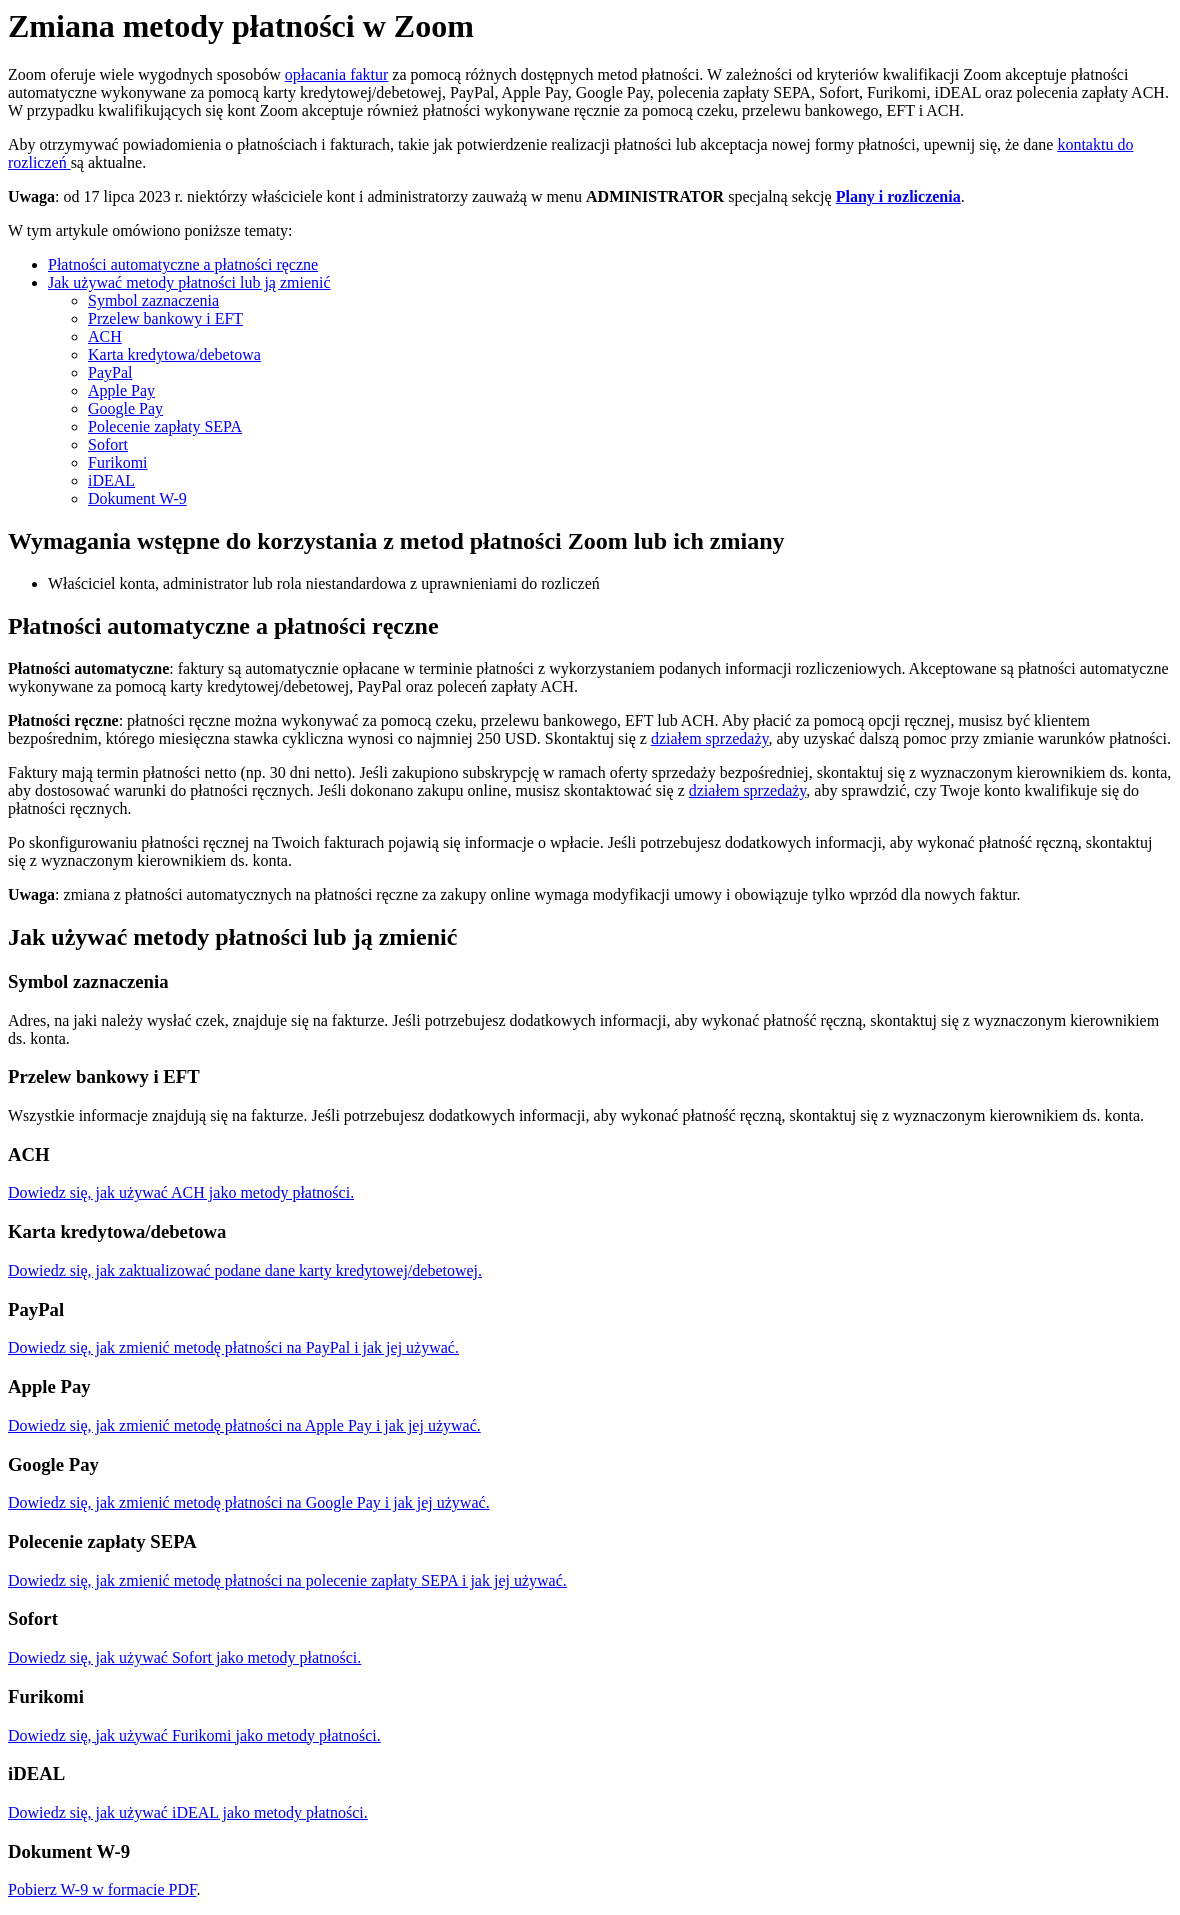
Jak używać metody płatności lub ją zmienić (189, 282)
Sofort (108, 444)
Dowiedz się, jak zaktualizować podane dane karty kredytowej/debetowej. (245, 1270)
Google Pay (125, 408)
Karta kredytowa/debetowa (174, 354)
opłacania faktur (337, 74)
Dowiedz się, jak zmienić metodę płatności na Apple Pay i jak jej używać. (244, 1425)
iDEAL (111, 480)
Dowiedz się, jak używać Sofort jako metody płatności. (184, 1657)
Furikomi (118, 462)
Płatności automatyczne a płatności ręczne (183, 264)
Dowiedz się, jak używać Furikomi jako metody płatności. (194, 1735)
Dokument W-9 (137, 498)
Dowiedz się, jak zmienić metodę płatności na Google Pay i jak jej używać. (249, 1502)
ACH (105, 336)
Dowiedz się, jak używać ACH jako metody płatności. (181, 1192)
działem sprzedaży (710, 738)
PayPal (110, 372)
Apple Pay (121, 390)
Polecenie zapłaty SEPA (165, 426)
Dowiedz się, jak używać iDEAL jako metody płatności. (188, 1812)
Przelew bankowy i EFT (165, 318)
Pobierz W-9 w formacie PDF (102, 1889)
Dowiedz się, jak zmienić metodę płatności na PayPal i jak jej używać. (233, 1347)
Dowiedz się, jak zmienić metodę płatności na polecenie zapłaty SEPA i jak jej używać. (287, 1580)
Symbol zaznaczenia (153, 300)
